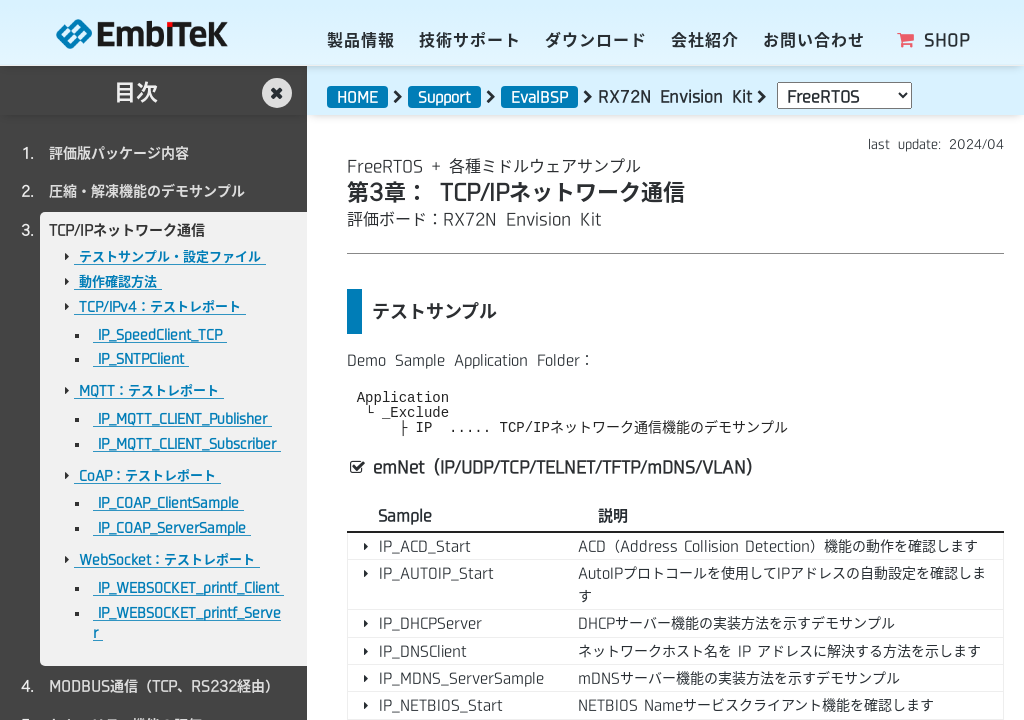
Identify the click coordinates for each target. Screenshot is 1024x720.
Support (444, 97)
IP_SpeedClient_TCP (160, 334)
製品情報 (361, 40)
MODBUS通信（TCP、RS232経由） (164, 686)
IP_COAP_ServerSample (172, 527)
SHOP (932, 40)
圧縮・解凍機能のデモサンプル (147, 191)
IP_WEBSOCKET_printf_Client (188, 587)
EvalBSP (539, 97)
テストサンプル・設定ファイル (170, 256)
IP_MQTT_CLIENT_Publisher (182, 418)
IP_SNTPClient (141, 358)
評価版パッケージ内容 (119, 153)
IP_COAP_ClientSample (168, 502)
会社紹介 (705, 40)
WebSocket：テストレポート (167, 559)
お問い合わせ (814, 40)
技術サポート (470, 40)
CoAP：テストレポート (147, 475)
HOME (357, 97)
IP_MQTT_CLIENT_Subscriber (187, 443)
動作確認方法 (118, 281)
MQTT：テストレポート (149, 390)
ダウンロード (596, 40)
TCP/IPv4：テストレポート (160, 306)
